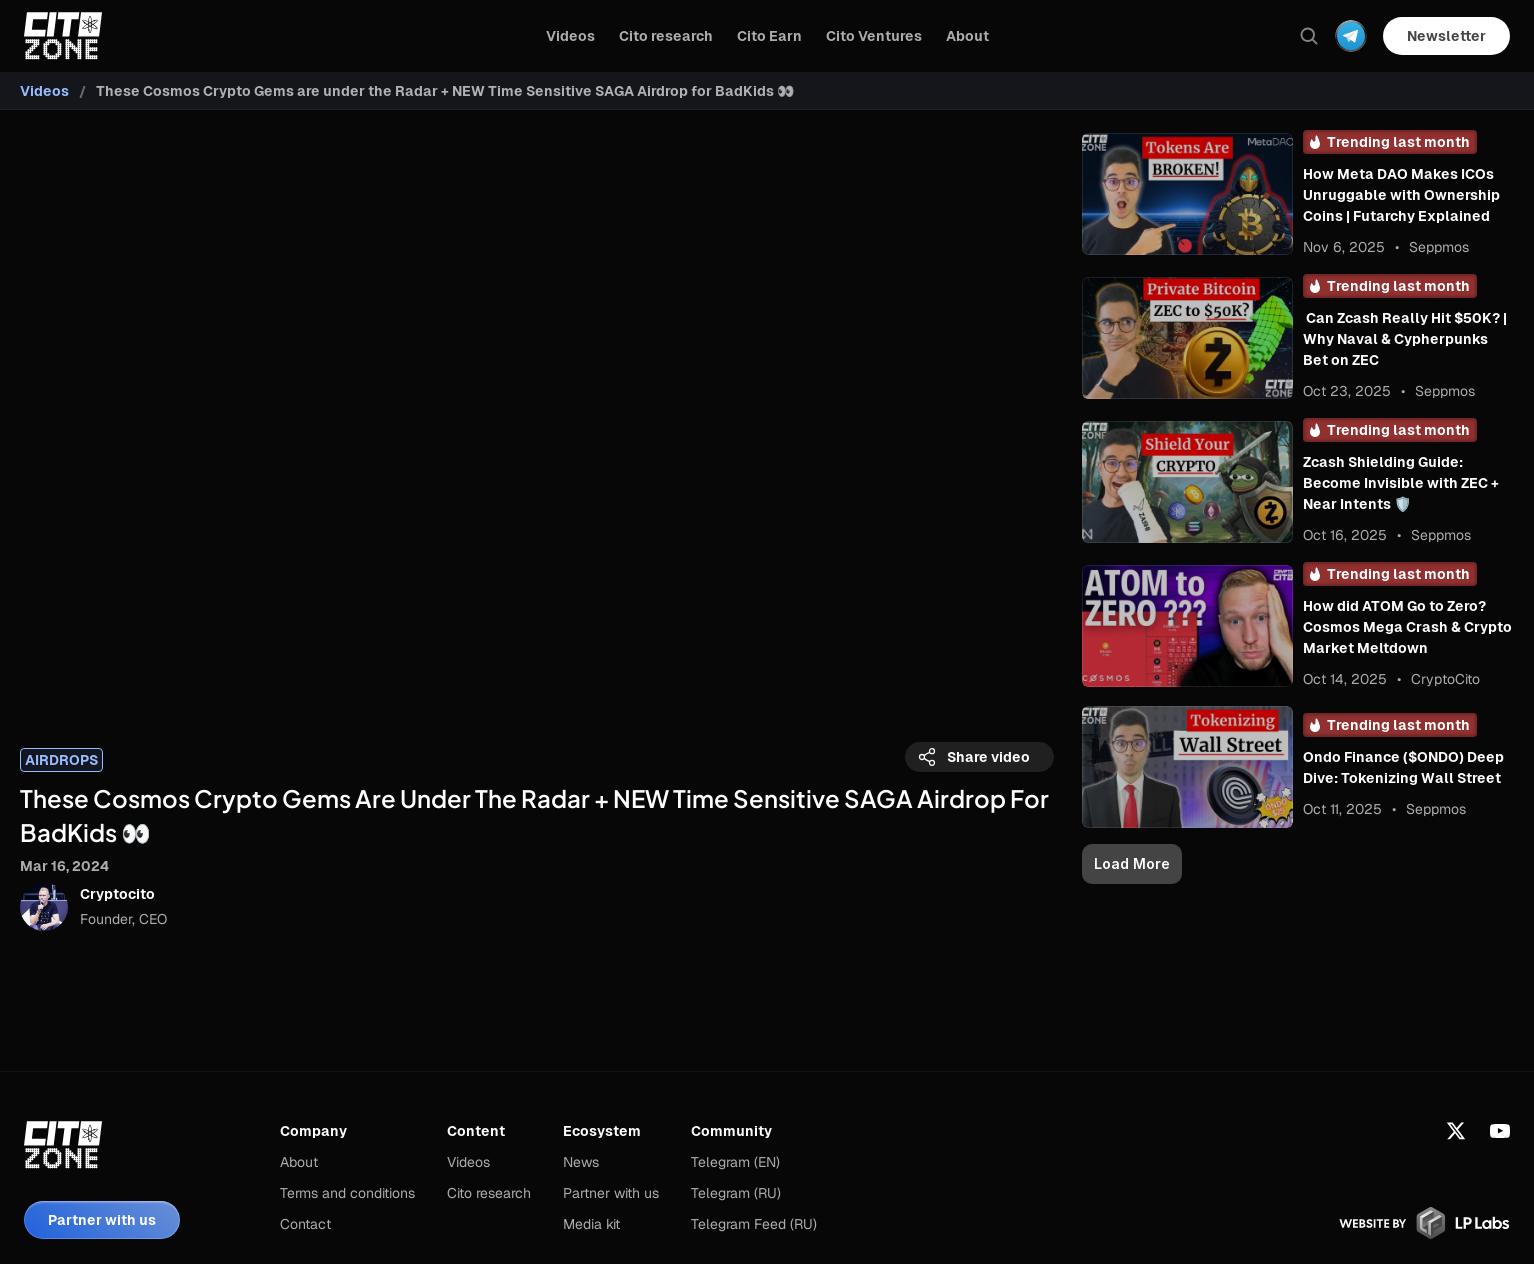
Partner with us (611, 1193)
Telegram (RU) (736, 1193)
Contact (305, 1224)
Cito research (489, 1193)
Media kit (591, 1224)
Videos (44, 91)
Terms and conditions (347, 1193)
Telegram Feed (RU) (754, 1224)
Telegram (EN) (735, 1162)
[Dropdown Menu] (1351, 36)
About (299, 1162)
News (581, 1162)
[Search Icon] (1309, 36)
